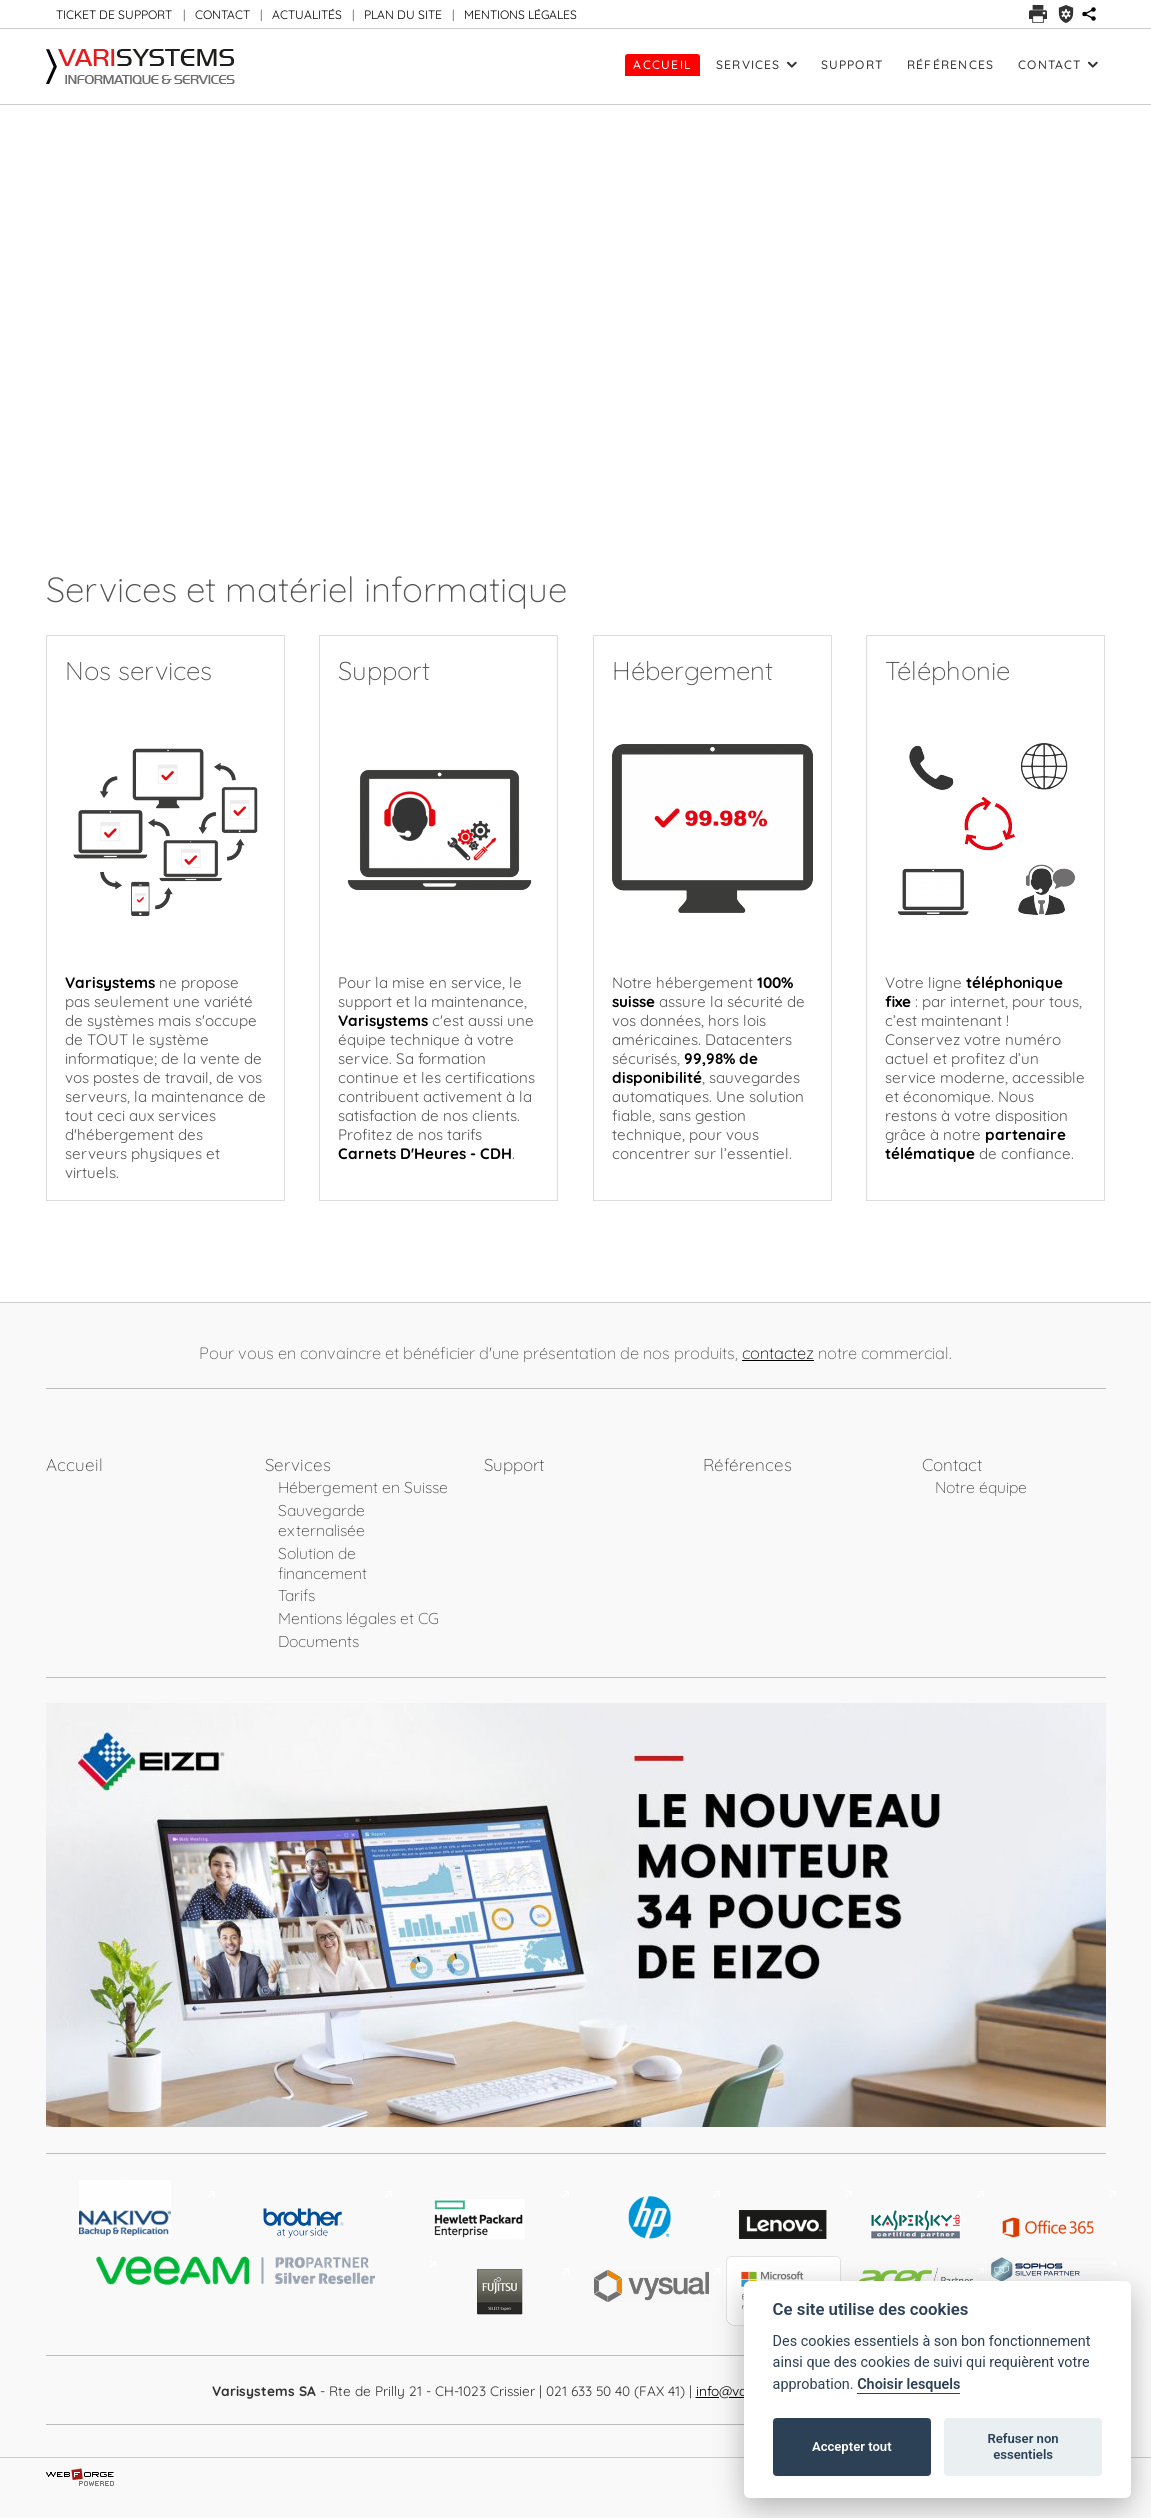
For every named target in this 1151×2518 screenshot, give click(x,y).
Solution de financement (322, 1563)
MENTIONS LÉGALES (520, 14)
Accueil (662, 64)
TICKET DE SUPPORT (114, 14)
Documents (318, 1641)
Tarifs (296, 1595)
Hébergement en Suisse (363, 1487)
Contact (1057, 64)
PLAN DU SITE (403, 14)
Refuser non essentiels (1022, 2446)
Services (756, 64)
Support (852, 64)
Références (950, 64)
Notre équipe (981, 1487)
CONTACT (222, 14)
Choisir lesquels (908, 2384)
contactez (778, 1353)
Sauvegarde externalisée (321, 1520)
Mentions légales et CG (358, 1618)
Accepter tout (852, 2446)
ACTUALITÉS (307, 14)
